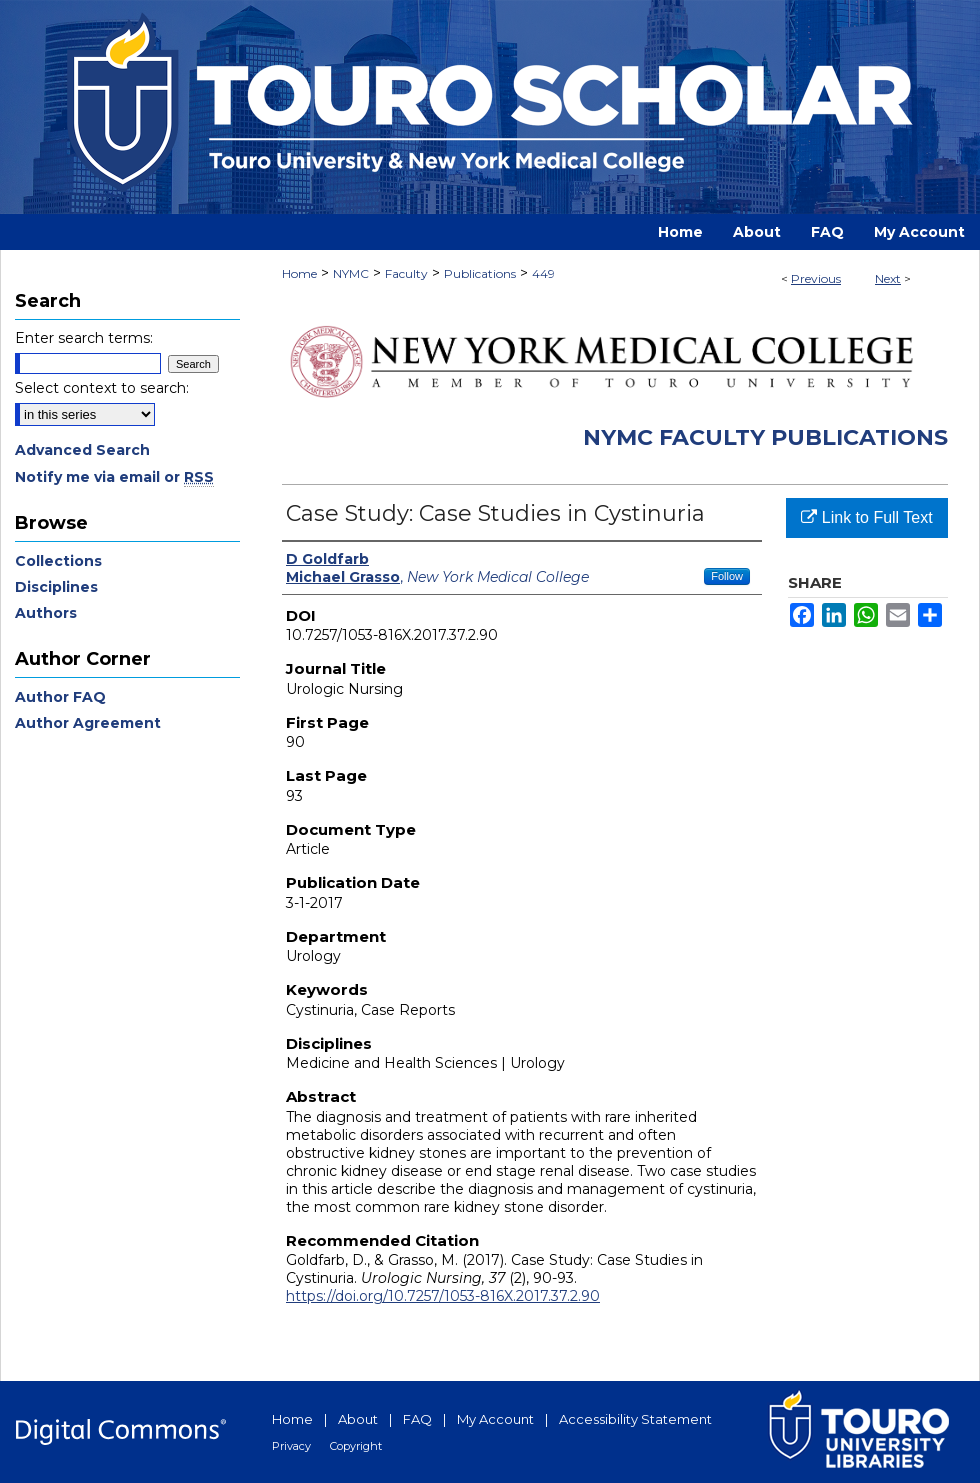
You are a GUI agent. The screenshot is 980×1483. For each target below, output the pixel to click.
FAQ (417, 1419)
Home (299, 273)
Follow (727, 576)
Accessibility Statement (635, 1419)
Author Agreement (88, 723)
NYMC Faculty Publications (765, 437)
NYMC (351, 273)
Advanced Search (82, 450)
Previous (816, 278)
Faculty (406, 273)
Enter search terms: (84, 338)
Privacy (291, 1446)
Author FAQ (60, 697)
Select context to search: (102, 388)
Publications (480, 273)
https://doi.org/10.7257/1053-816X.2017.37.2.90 (443, 1296)
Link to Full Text (866, 517)
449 (543, 273)
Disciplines (56, 587)
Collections (58, 561)
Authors (46, 613)
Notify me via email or (114, 477)
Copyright (356, 1446)
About (358, 1419)
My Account (495, 1419)
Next (888, 278)
